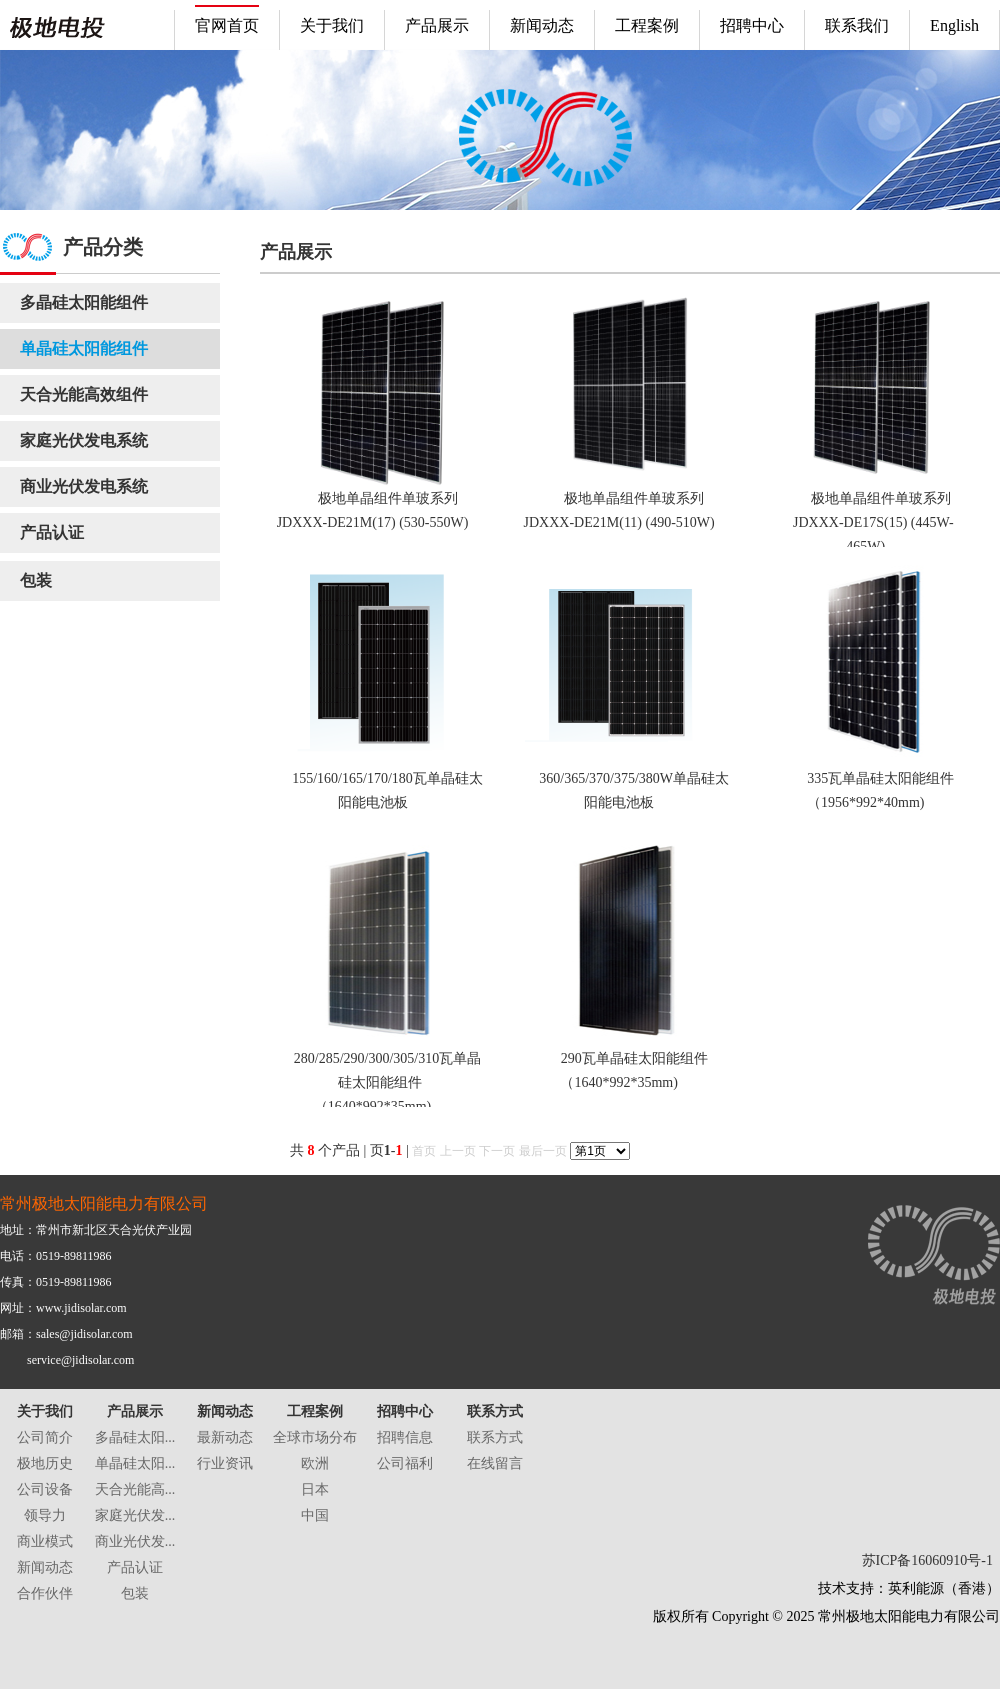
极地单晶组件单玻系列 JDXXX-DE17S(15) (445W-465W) (873, 522)
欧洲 (315, 1463)
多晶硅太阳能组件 (84, 302)
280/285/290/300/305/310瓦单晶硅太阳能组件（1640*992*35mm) (387, 1082)
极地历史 (45, 1463)
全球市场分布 (315, 1437)
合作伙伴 (45, 1593)
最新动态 (225, 1437)
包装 (36, 580)
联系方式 (495, 1411)
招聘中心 (405, 1411)
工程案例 (315, 1411)
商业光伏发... (135, 1541)
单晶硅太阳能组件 (84, 348)
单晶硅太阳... (135, 1463)
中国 (315, 1515)
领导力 (45, 1515)
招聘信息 (405, 1437)
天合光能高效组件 (84, 394)
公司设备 (45, 1489)
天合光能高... (135, 1489)
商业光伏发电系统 (84, 486)
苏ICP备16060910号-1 (927, 1560)
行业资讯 (225, 1463)
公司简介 (45, 1437)
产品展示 (135, 1411)
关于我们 (45, 1411)
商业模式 (45, 1541)
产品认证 (52, 532)
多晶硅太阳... (135, 1437)
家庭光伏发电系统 (84, 440)
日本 (315, 1489)
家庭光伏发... (135, 1515)
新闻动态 (45, 1567)
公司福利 (405, 1463)
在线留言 (495, 1463)
